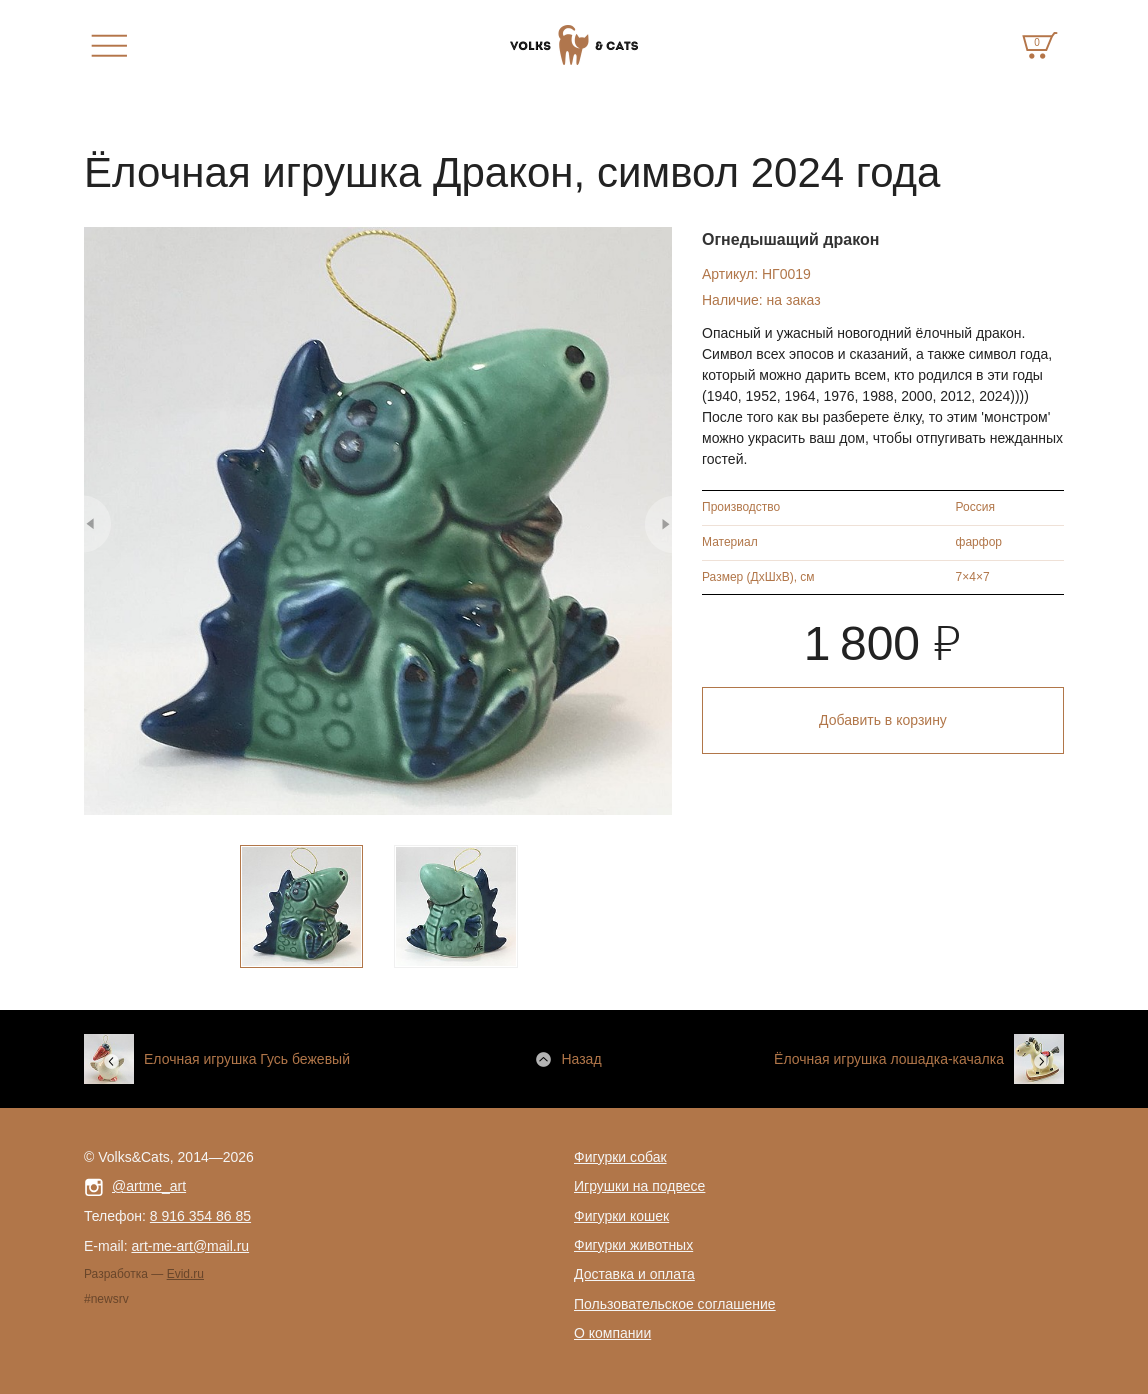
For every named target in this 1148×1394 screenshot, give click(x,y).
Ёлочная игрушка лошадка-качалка (889, 1059)
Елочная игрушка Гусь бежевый (247, 1059)
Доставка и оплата (634, 1274)
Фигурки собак (620, 1157)
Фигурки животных (633, 1245)
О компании (612, 1333)
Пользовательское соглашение (675, 1304)
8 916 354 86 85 (200, 1216)
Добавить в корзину (883, 720)
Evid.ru (185, 1274)
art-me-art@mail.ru (190, 1246)
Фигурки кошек (621, 1216)
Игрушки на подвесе (639, 1186)
